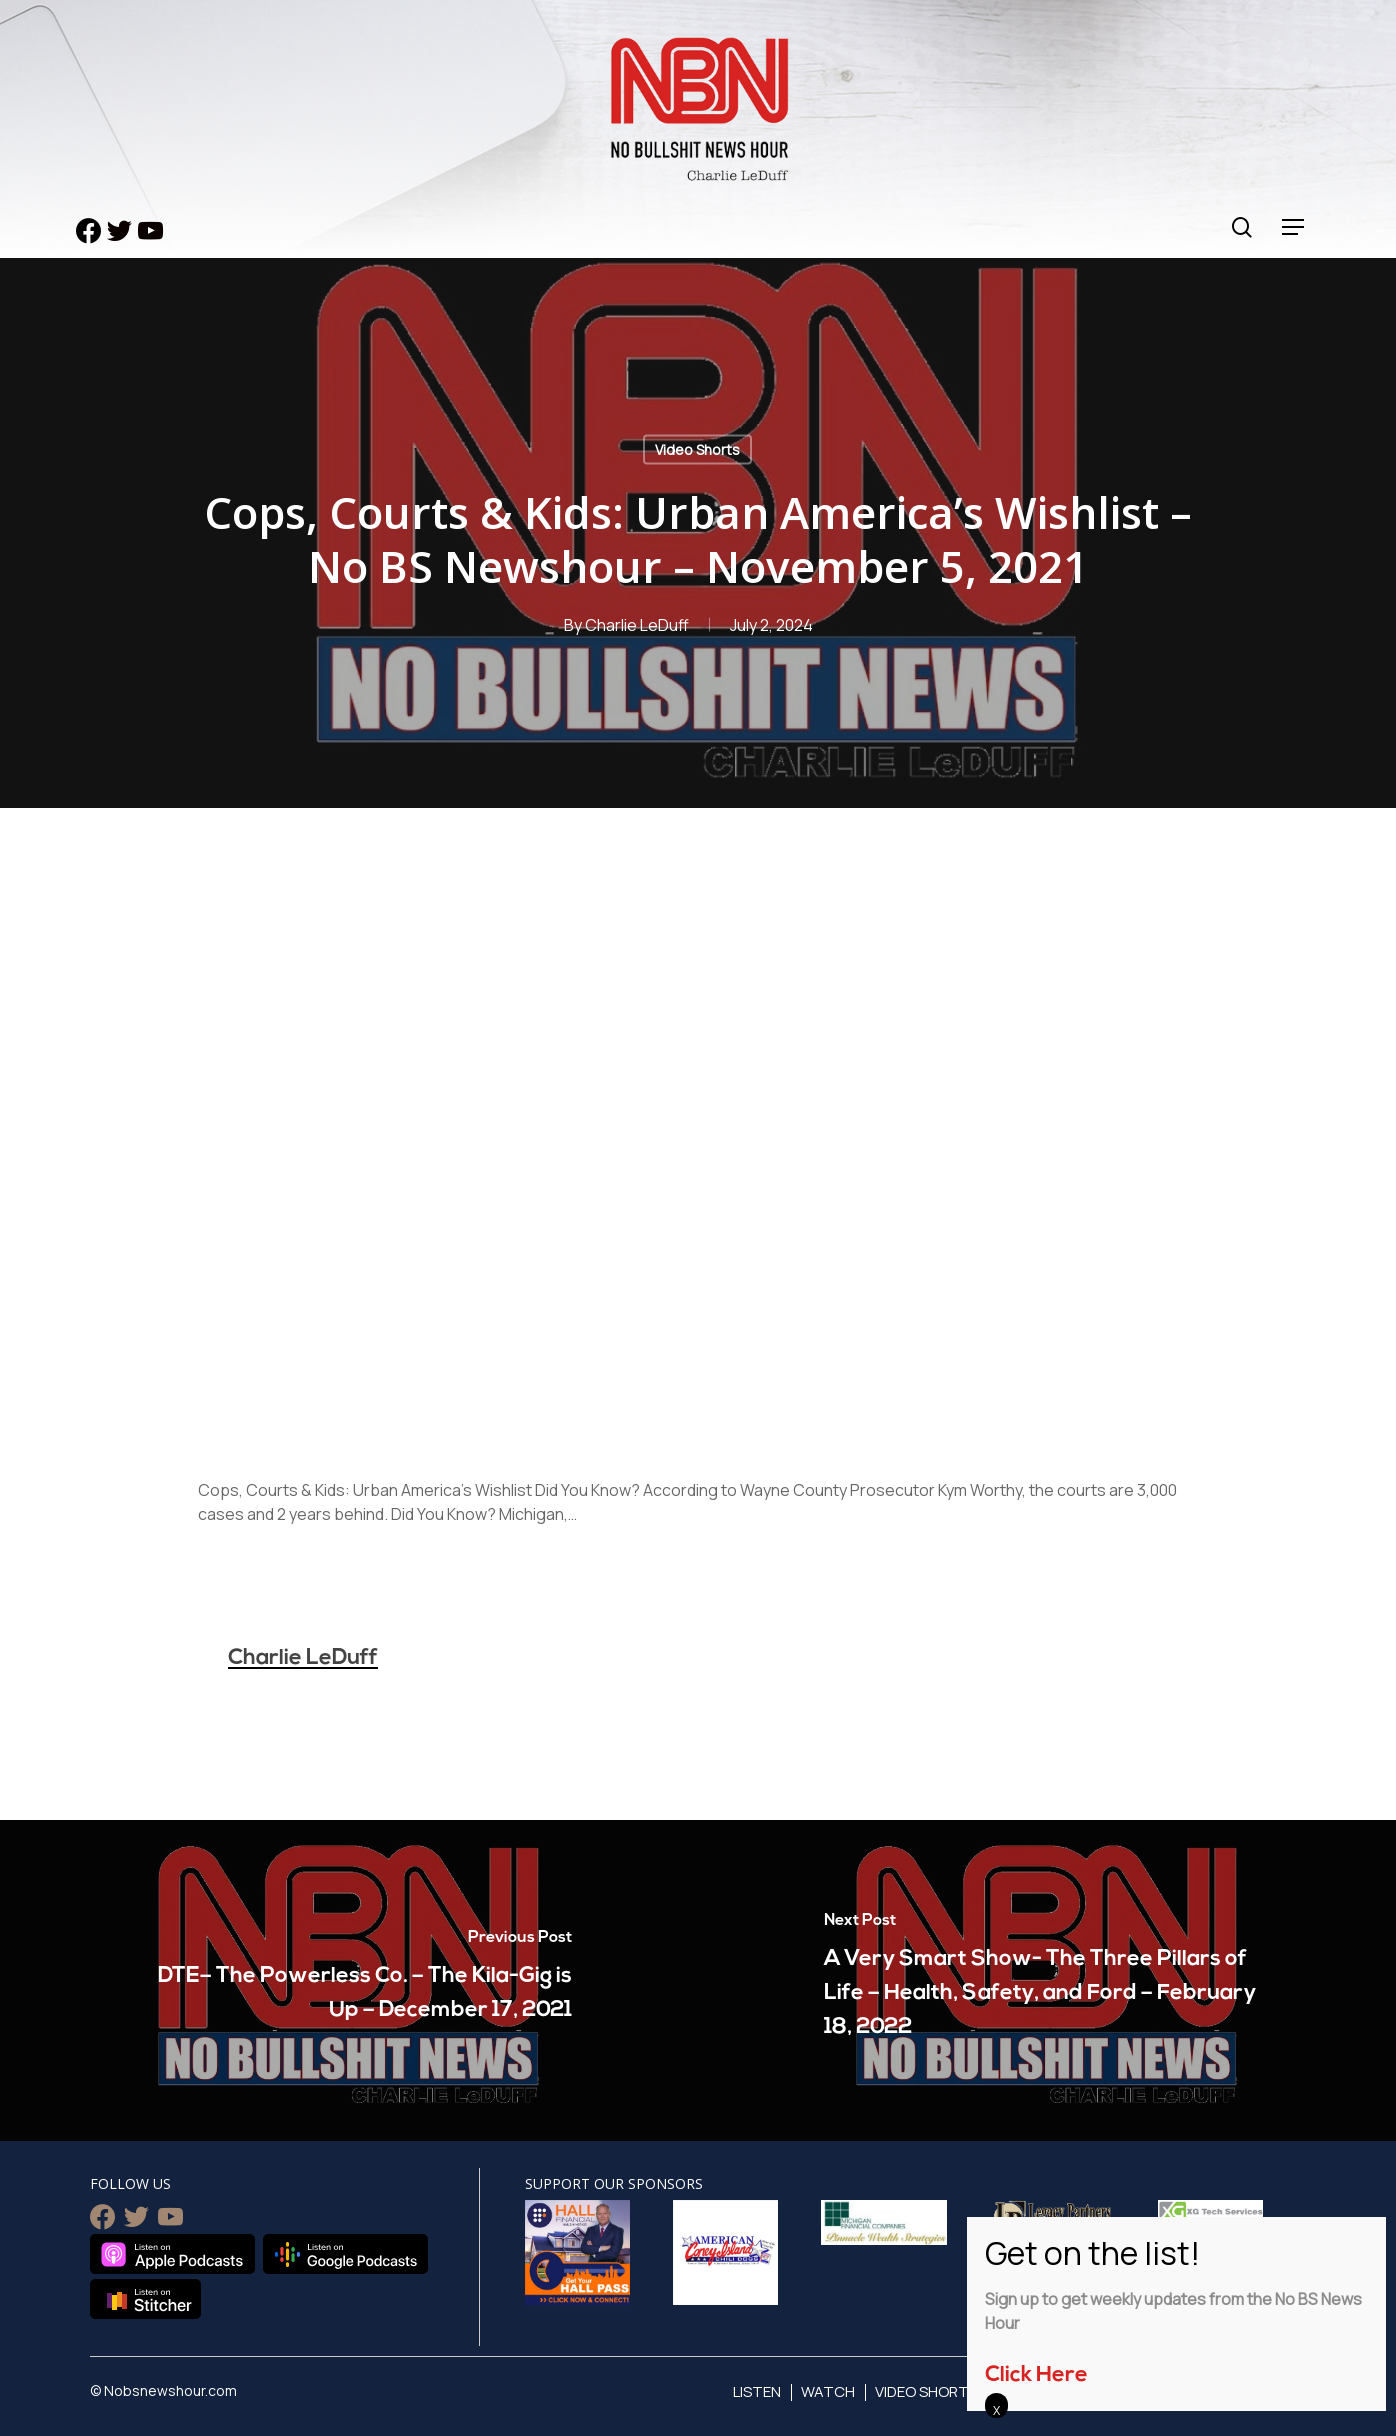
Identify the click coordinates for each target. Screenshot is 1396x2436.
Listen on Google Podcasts (345, 2254)
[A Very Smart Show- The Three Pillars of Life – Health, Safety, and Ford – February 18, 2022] (1047, 1980)
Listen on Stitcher (145, 2299)
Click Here (1036, 2375)
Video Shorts (697, 449)
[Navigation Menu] (1294, 227)
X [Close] (996, 2410)
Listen (757, 2391)
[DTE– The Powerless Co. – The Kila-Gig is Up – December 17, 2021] (349, 1980)
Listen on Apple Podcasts (172, 2254)
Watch (828, 2391)
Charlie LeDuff (637, 625)
